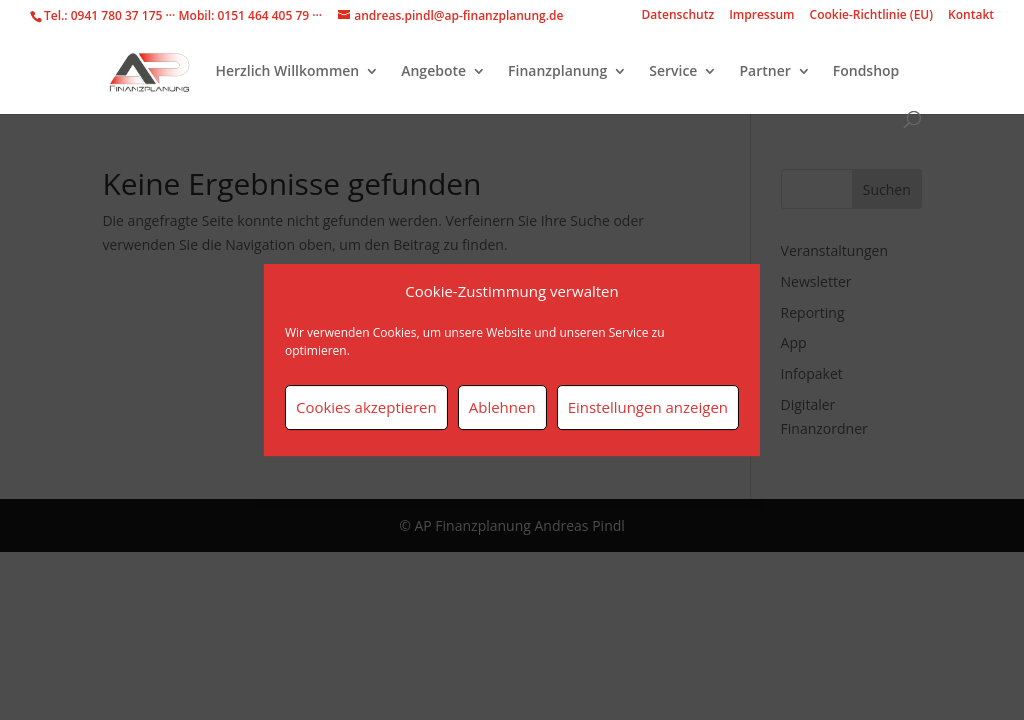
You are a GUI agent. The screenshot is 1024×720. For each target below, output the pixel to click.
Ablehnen (502, 407)
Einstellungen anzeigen (648, 407)
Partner (764, 72)
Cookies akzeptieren (366, 407)
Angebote (433, 72)
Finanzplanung (557, 72)
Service (673, 72)
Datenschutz (678, 16)
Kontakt (971, 16)
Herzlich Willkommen (287, 72)
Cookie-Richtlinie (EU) (872, 16)
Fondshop (866, 72)
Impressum (761, 16)
